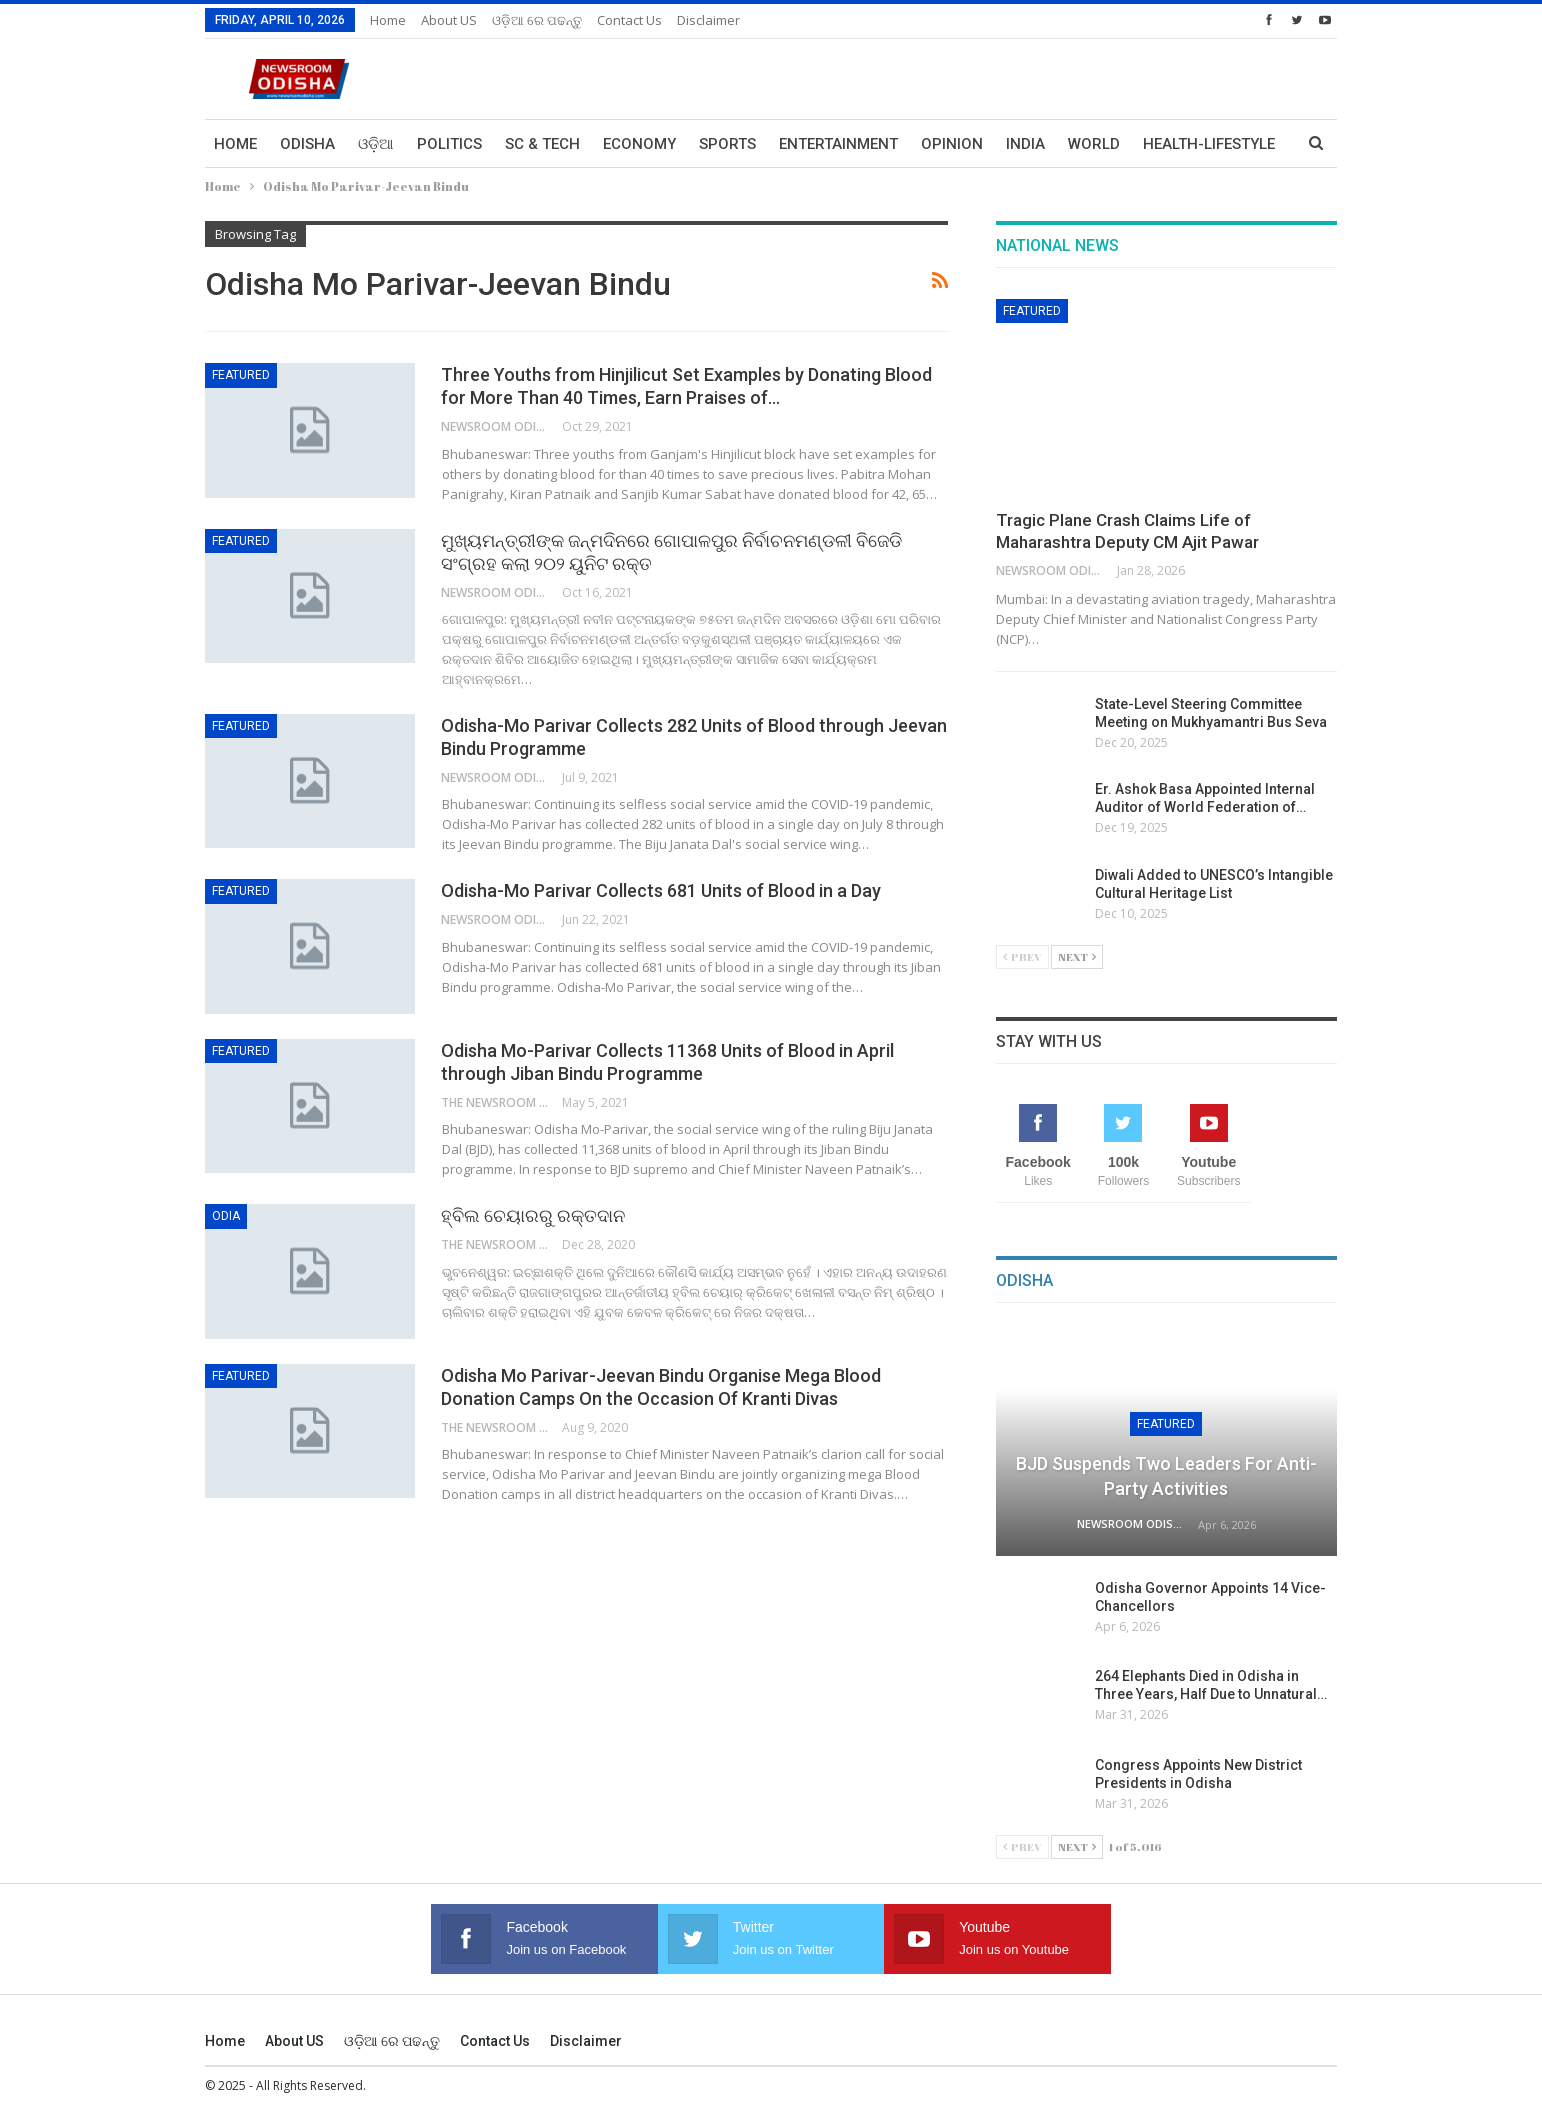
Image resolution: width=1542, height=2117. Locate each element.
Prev (1022, 956)
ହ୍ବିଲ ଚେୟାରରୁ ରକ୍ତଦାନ (533, 1215)
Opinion (952, 144)
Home (388, 20)
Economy (639, 144)
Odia (226, 1216)
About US (449, 20)
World (1094, 144)
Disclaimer (708, 20)
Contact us (629, 20)
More (1164, 144)
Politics (449, 144)
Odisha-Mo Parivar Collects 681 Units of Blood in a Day (661, 890)
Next (1077, 956)
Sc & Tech (542, 144)
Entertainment (838, 144)
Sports (727, 144)
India (1025, 144)
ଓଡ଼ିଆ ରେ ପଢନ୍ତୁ (537, 20)
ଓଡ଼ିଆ (376, 144)
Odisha (307, 144)
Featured (241, 375)
